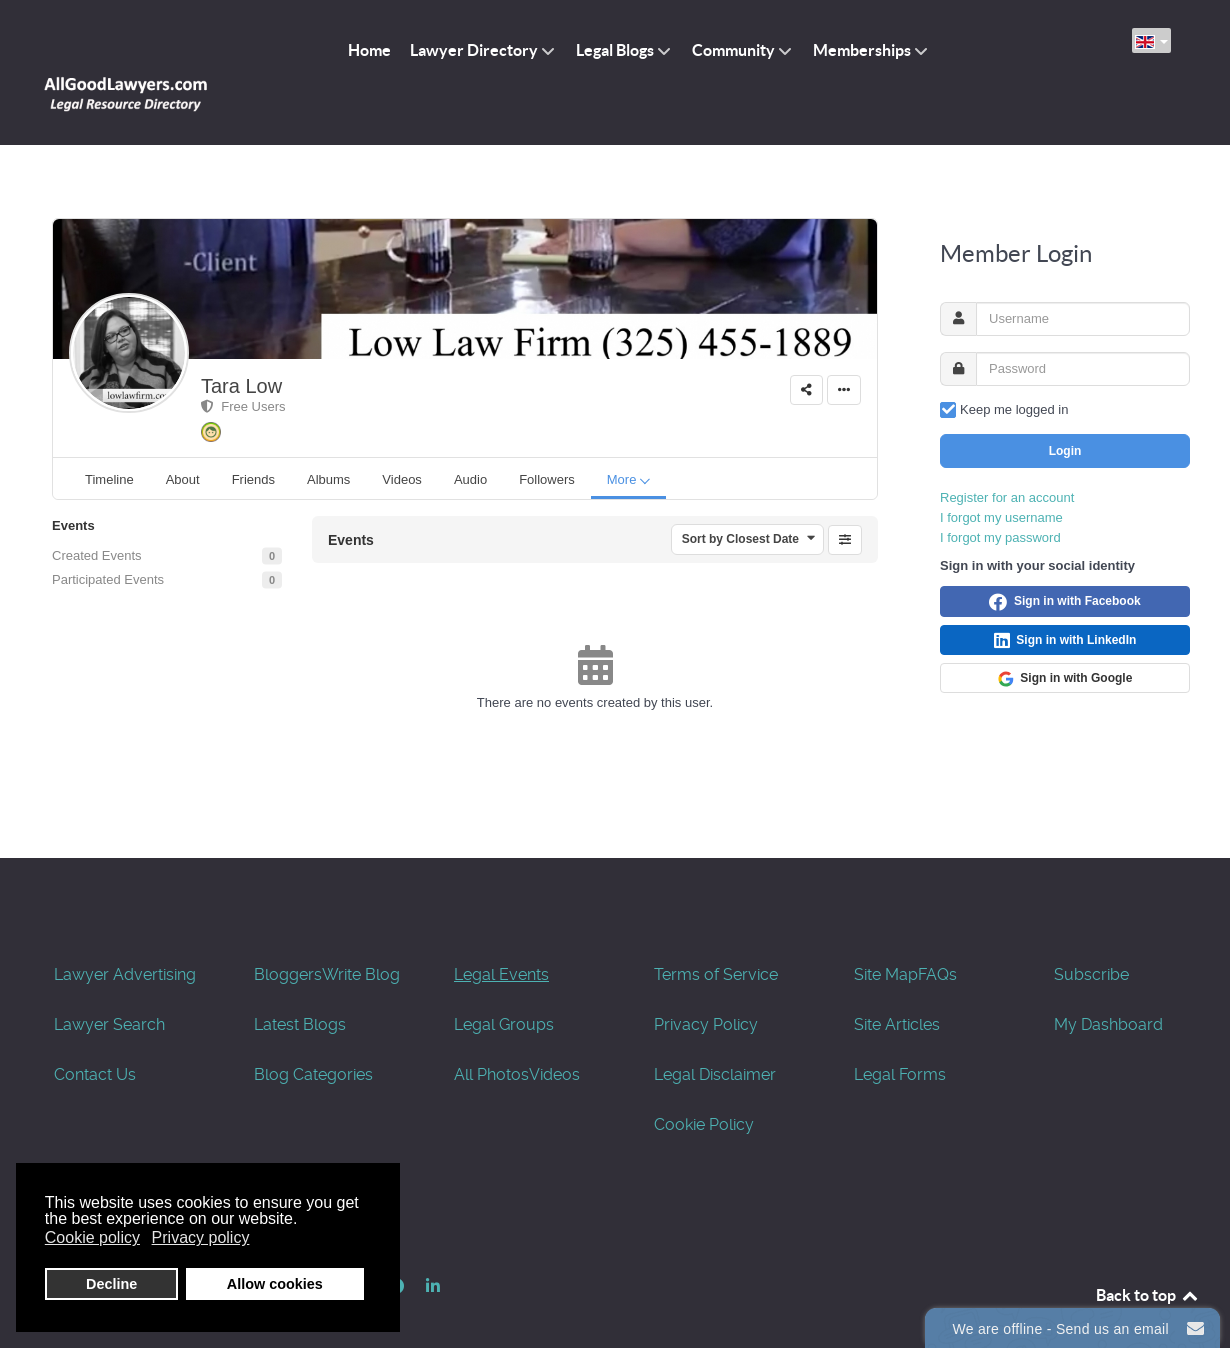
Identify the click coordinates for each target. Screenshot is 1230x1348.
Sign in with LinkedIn (1065, 596)
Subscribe (1091, 930)
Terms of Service (716, 930)
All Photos (491, 1030)
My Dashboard (1108, 980)
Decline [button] (111, 1284)
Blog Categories (313, 1030)
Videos (554, 1030)
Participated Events (108, 535)
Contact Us (95, 1030)
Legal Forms (900, 1030)
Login (1065, 406)
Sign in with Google (1065, 634)
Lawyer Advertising (125, 930)
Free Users (243, 361)
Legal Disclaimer (715, 1030)
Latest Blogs (300, 980)
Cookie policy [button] (92, 1237)
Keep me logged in (1014, 364)
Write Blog (361, 930)
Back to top (1148, 1251)
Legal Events (501, 930)
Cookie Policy (704, 1080)
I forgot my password (1000, 492)
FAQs (937, 930)
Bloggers (288, 930)
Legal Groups (504, 980)
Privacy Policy (706, 980)
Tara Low (241, 341)
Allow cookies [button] (275, 1284)
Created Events (97, 511)
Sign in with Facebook (1064, 557)
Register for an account (1007, 452)
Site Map (886, 930)
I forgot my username (1001, 472)
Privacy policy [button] (201, 1237)
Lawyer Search (109, 980)
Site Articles (897, 980)
